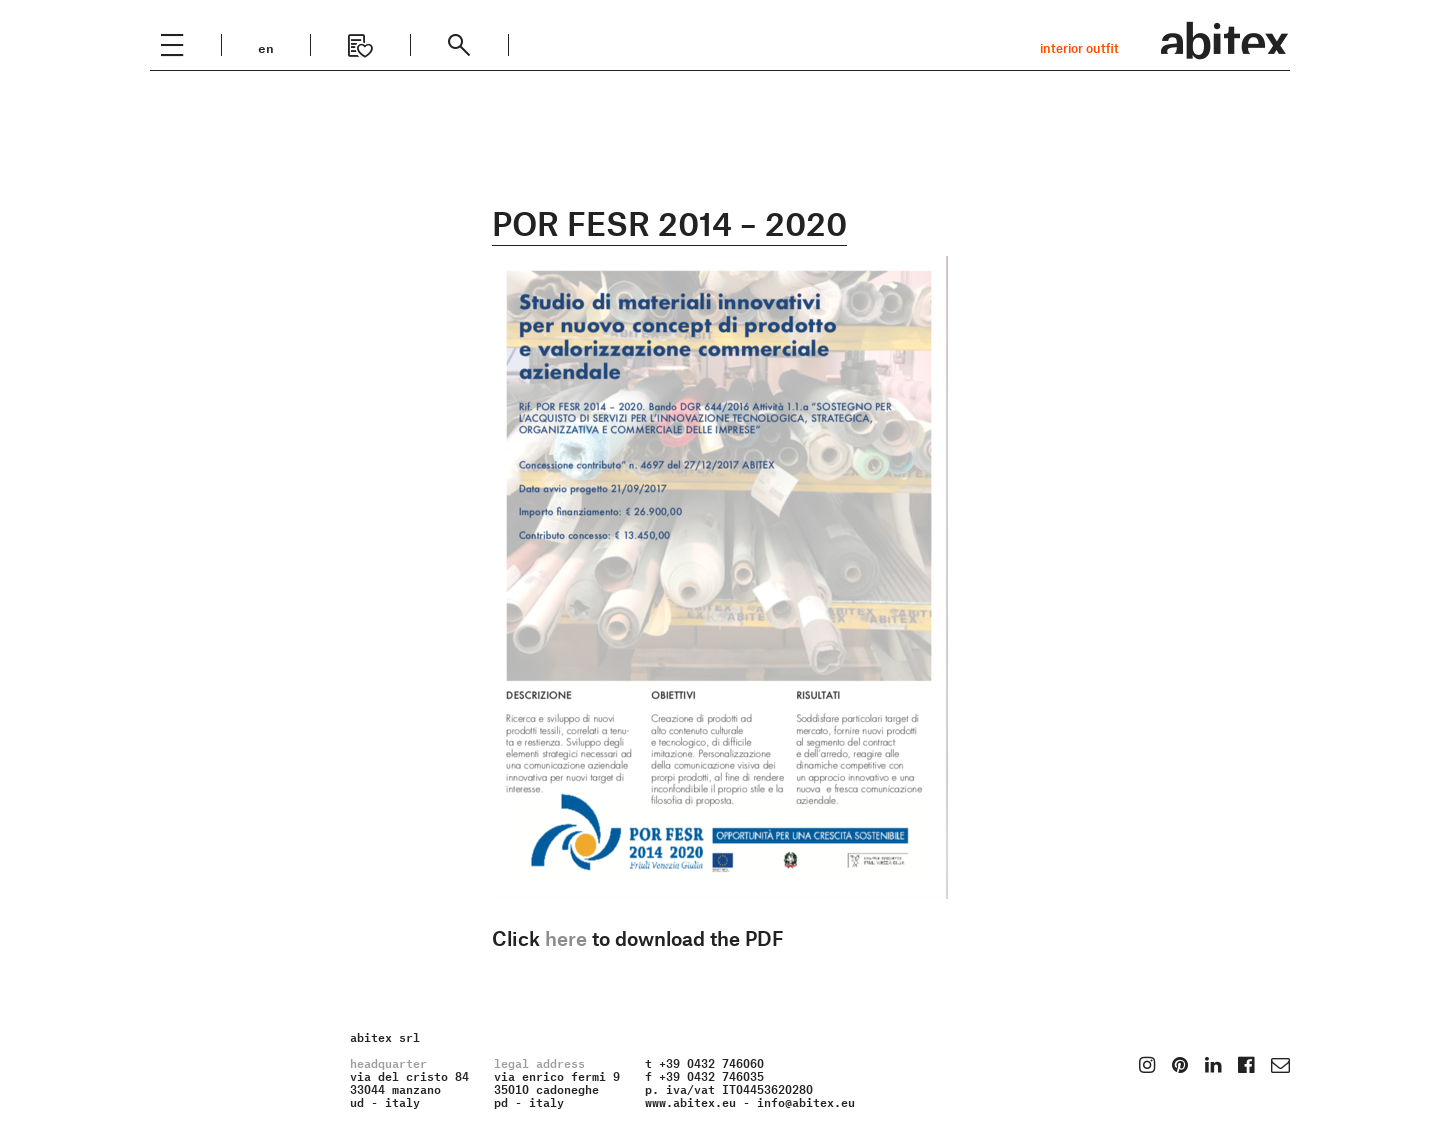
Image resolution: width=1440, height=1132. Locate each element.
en (266, 46)
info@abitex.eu (806, 1100)
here (566, 938)
